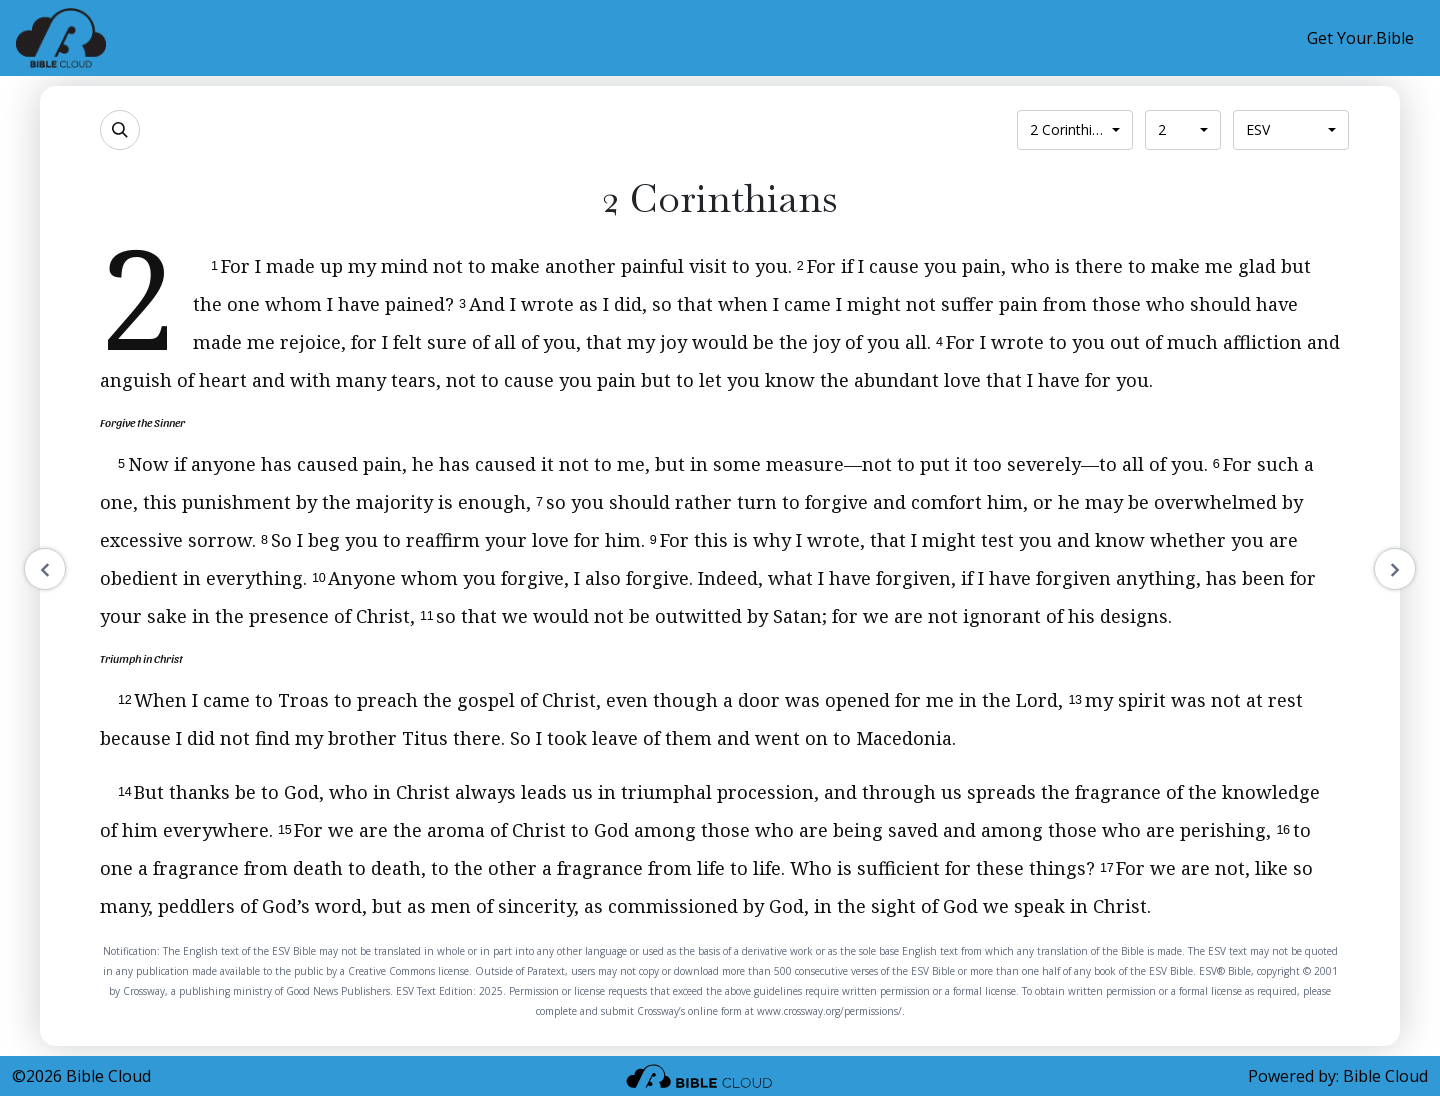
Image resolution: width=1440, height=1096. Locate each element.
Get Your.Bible (1360, 38)
